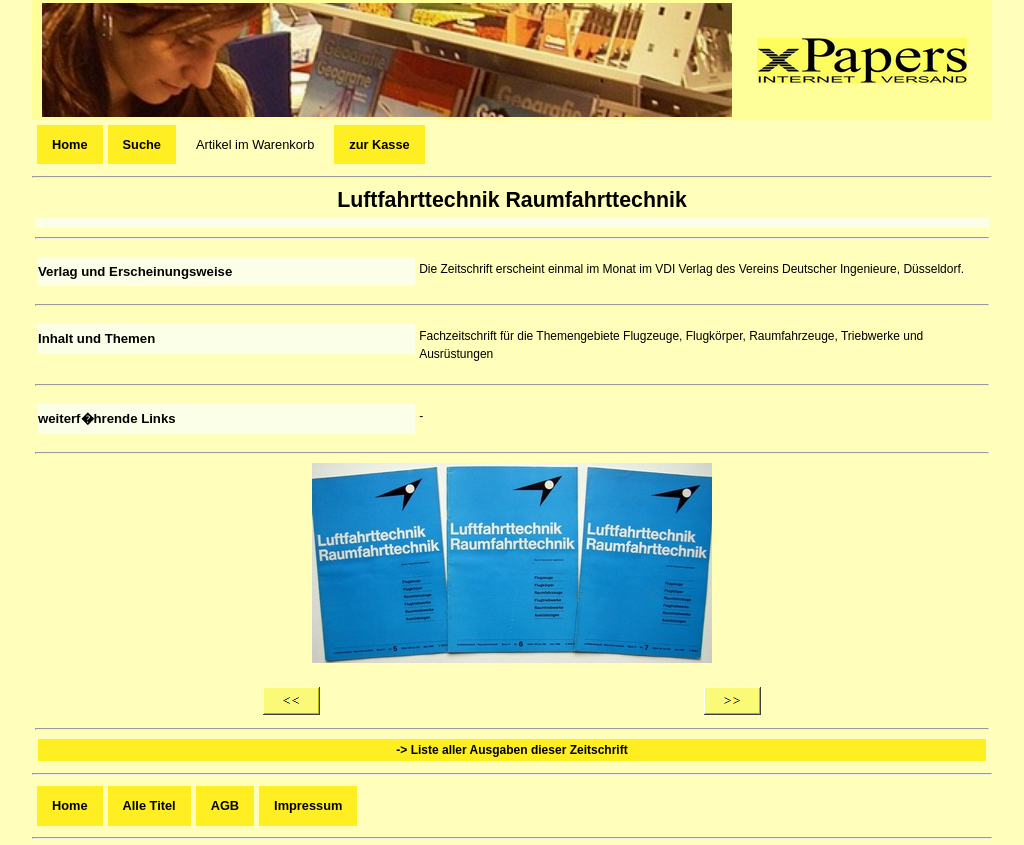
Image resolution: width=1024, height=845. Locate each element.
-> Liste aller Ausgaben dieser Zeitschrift (511, 750)
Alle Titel (149, 805)
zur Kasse (379, 144)
